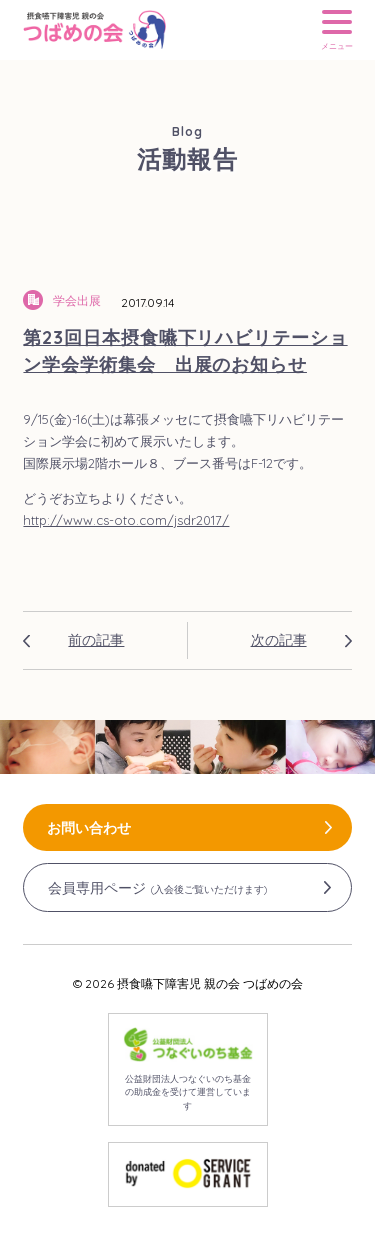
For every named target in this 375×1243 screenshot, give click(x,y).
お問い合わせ (89, 828)
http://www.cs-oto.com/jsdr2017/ (126, 520)
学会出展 (77, 300)
